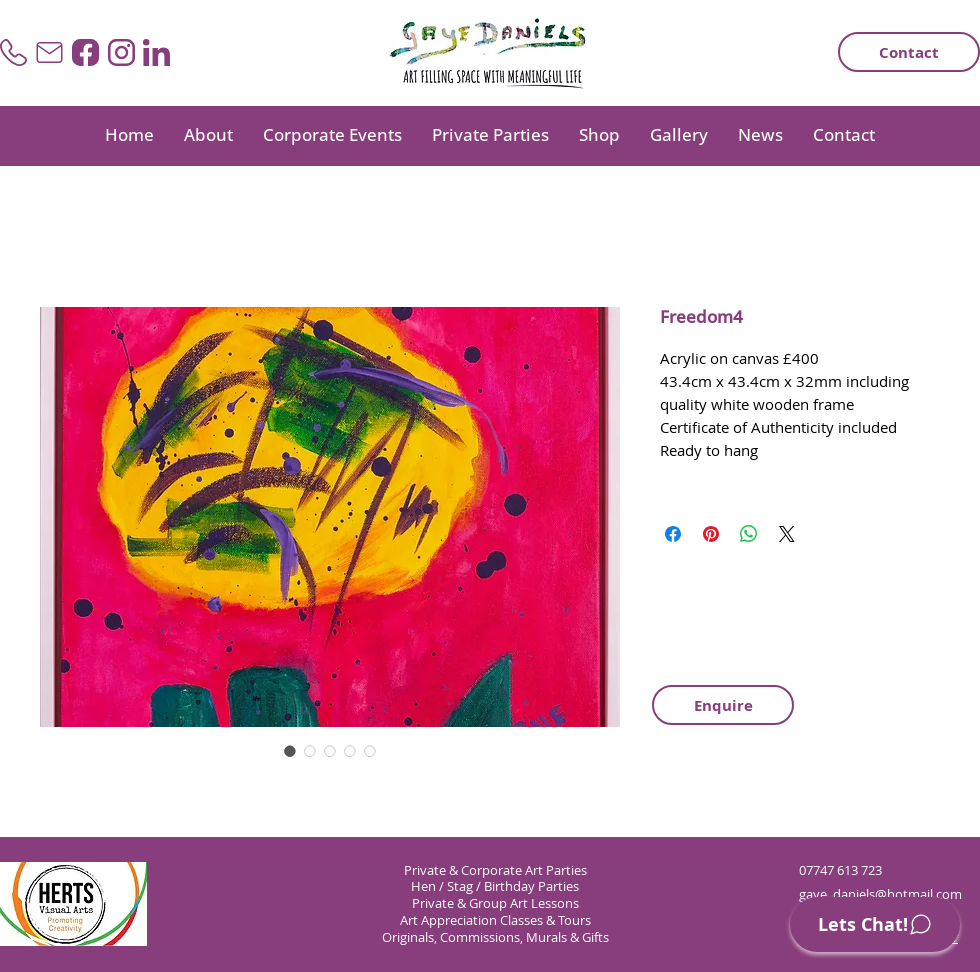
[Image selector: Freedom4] (290, 751)
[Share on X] (787, 534)
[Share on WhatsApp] (749, 534)
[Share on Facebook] (673, 534)
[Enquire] (723, 705)
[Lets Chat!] (875, 924)
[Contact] (909, 52)
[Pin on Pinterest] (711, 534)
